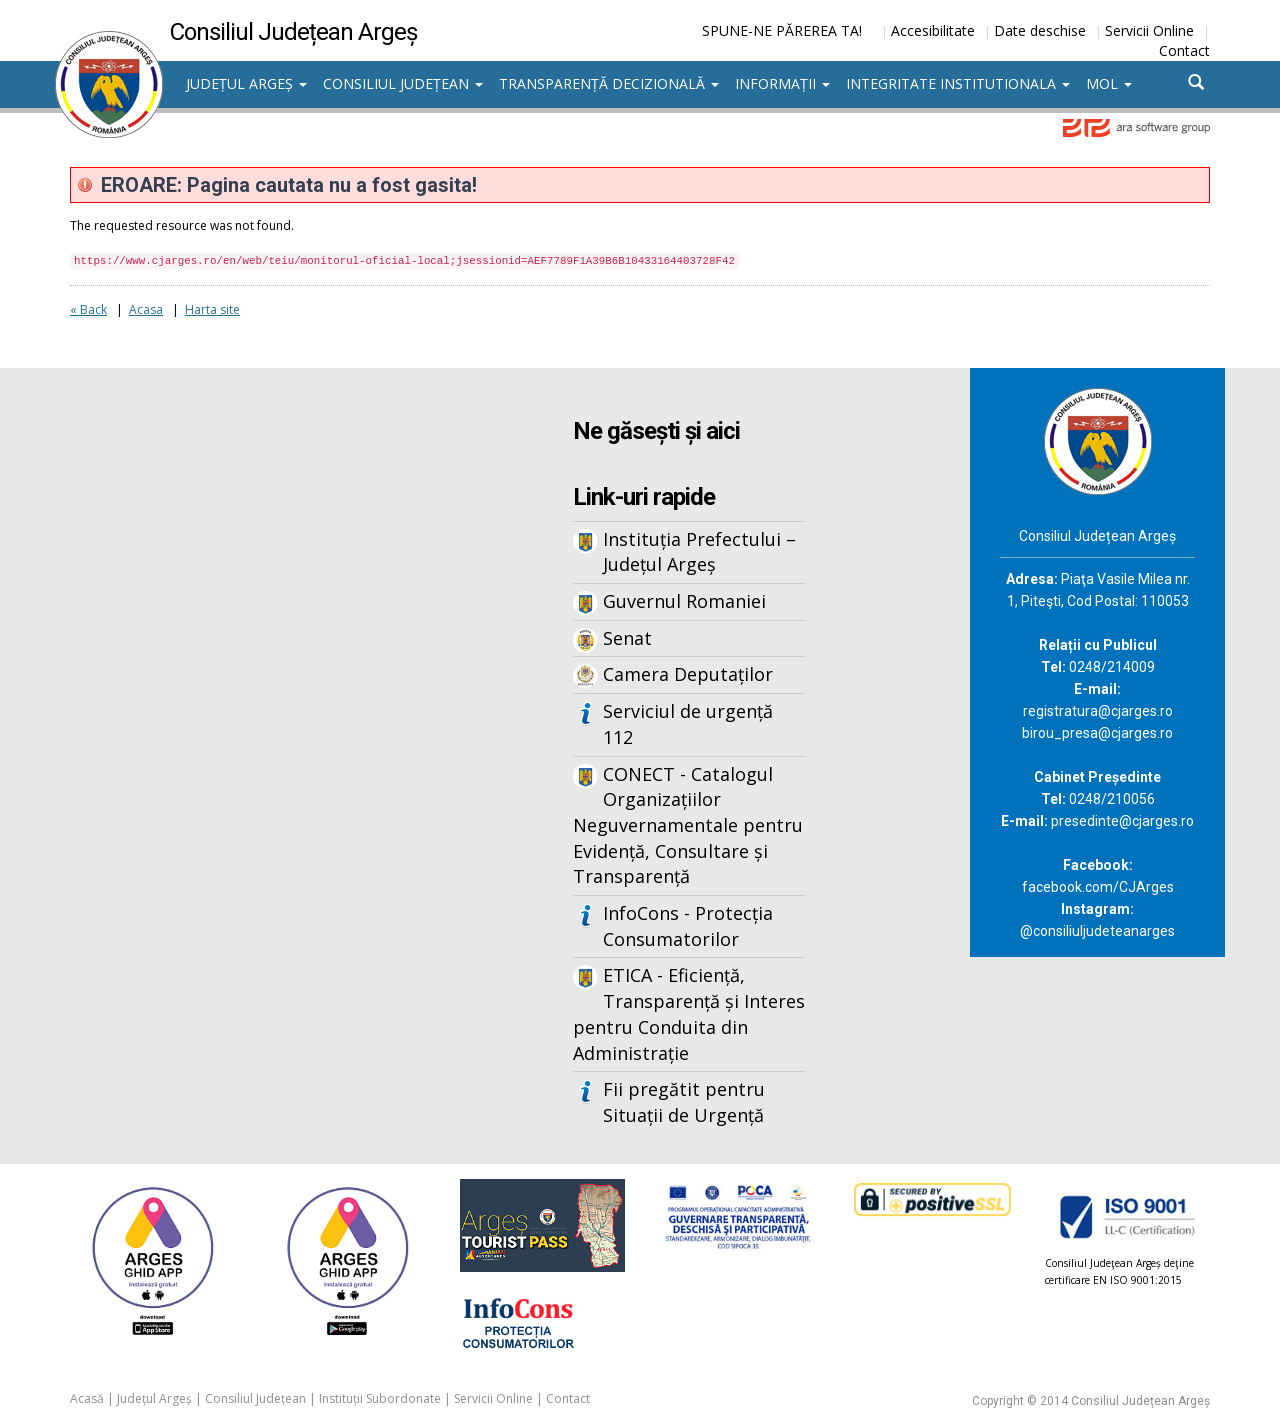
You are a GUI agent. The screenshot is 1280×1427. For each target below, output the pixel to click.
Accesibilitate (933, 30)
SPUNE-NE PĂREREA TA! (782, 30)
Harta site (212, 309)
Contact (1184, 50)
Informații (782, 83)
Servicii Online (1149, 30)
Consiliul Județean (403, 83)
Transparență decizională (609, 83)
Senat (627, 638)
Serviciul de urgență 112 (688, 724)
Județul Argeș (246, 83)
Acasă (87, 1398)
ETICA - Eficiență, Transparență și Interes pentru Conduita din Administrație (689, 1013)
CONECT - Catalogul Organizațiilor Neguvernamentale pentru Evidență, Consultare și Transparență (688, 825)
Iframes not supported (250, 698)
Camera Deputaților (688, 674)
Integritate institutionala (958, 83)
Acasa (146, 309)
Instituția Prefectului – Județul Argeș (699, 552)
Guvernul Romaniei (684, 601)
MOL (1109, 83)
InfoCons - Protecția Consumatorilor (688, 926)
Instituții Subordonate (380, 1398)
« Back (88, 309)
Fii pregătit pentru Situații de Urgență (684, 1102)
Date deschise (1040, 30)
